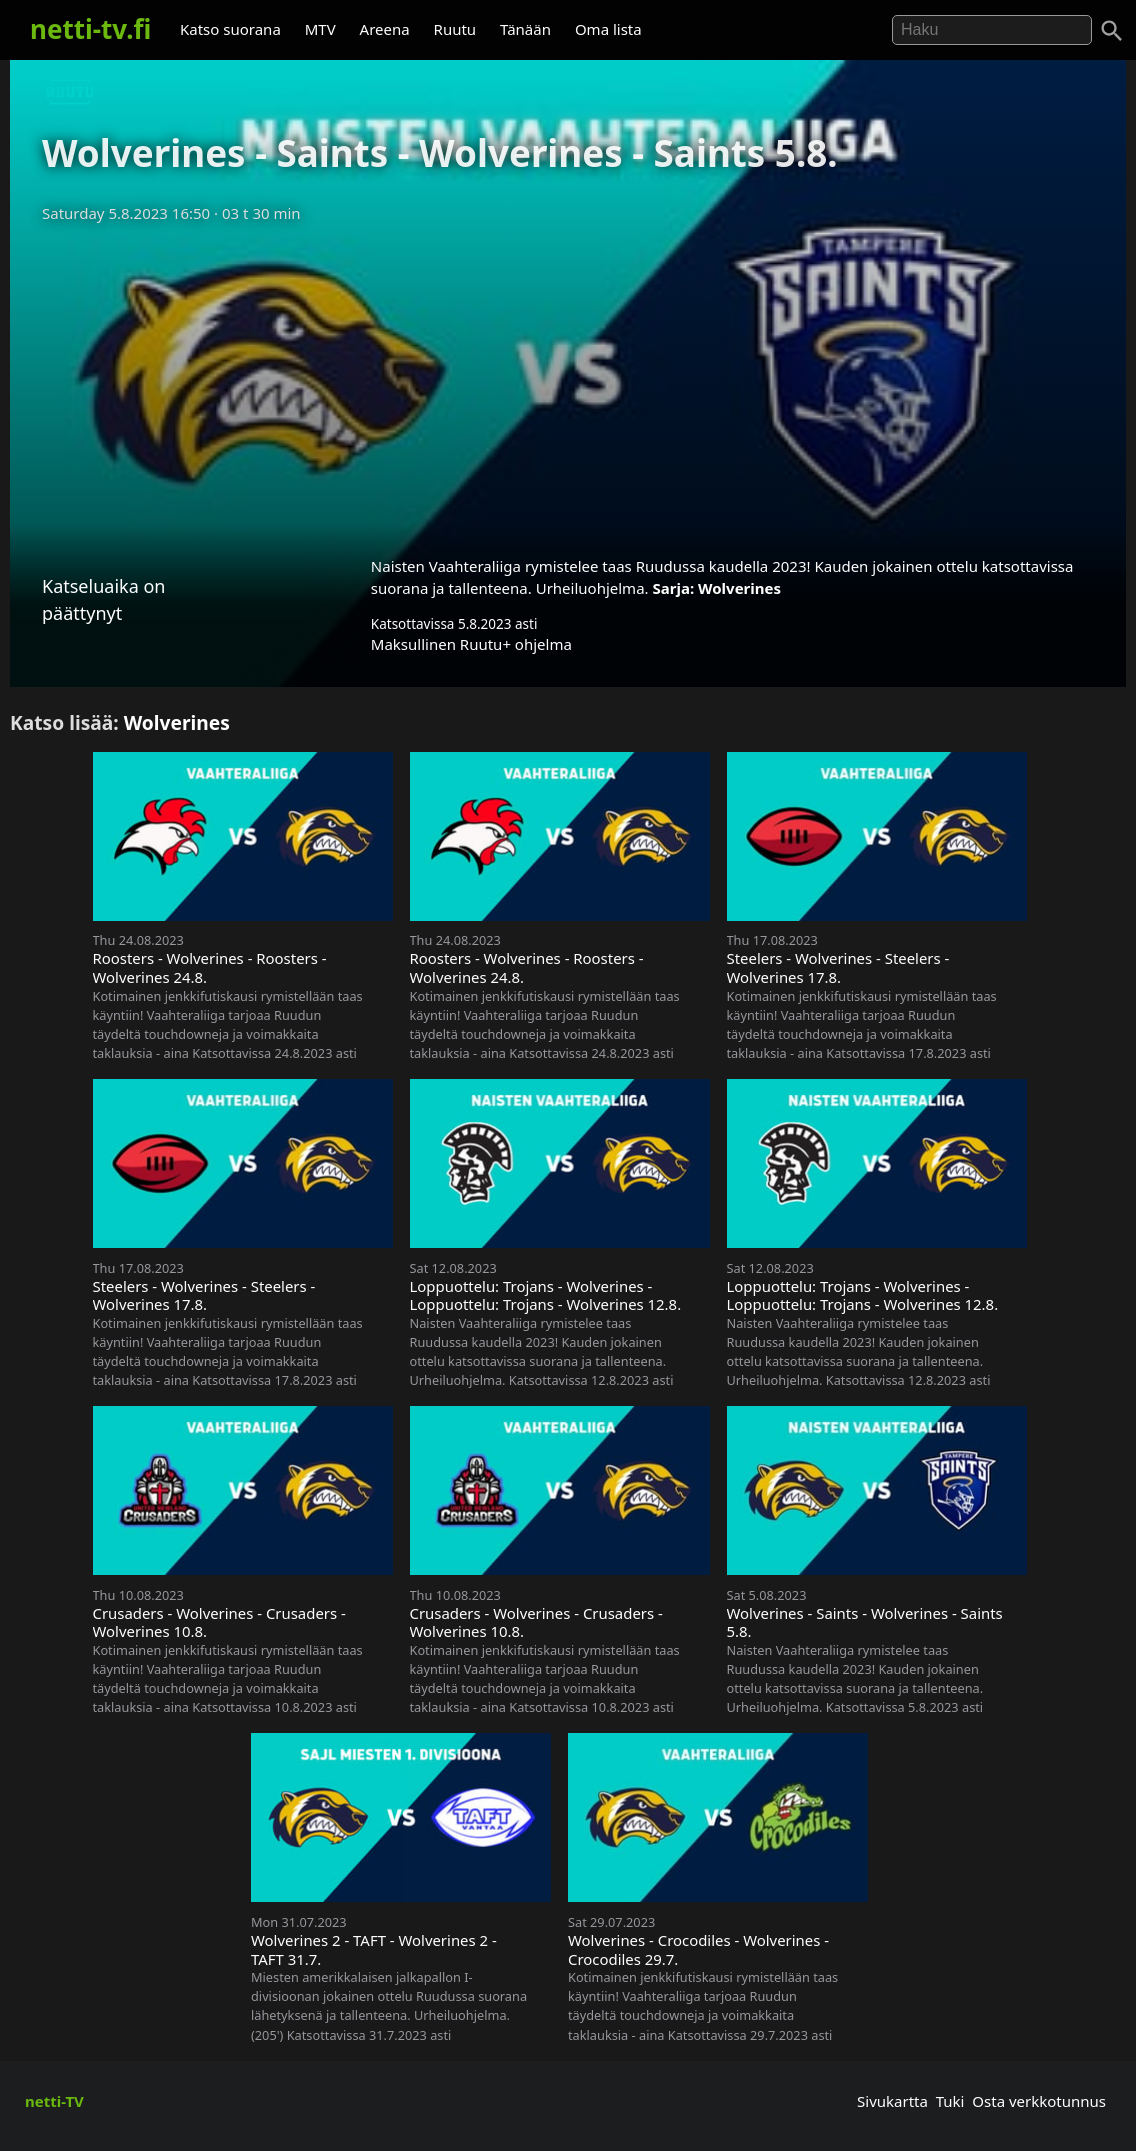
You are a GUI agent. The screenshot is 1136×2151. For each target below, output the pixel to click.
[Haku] (1112, 31)
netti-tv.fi (90, 29)
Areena (385, 29)
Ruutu (455, 29)
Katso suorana (230, 29)
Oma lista (608, 29)
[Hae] (992, 30)
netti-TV (54, 2101)
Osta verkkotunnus (1039, 2101)
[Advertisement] (568, 383)
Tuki (950, 2101)
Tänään (525, 29)
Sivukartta (892, 2101)
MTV (320, 29)
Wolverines (739, 588)
